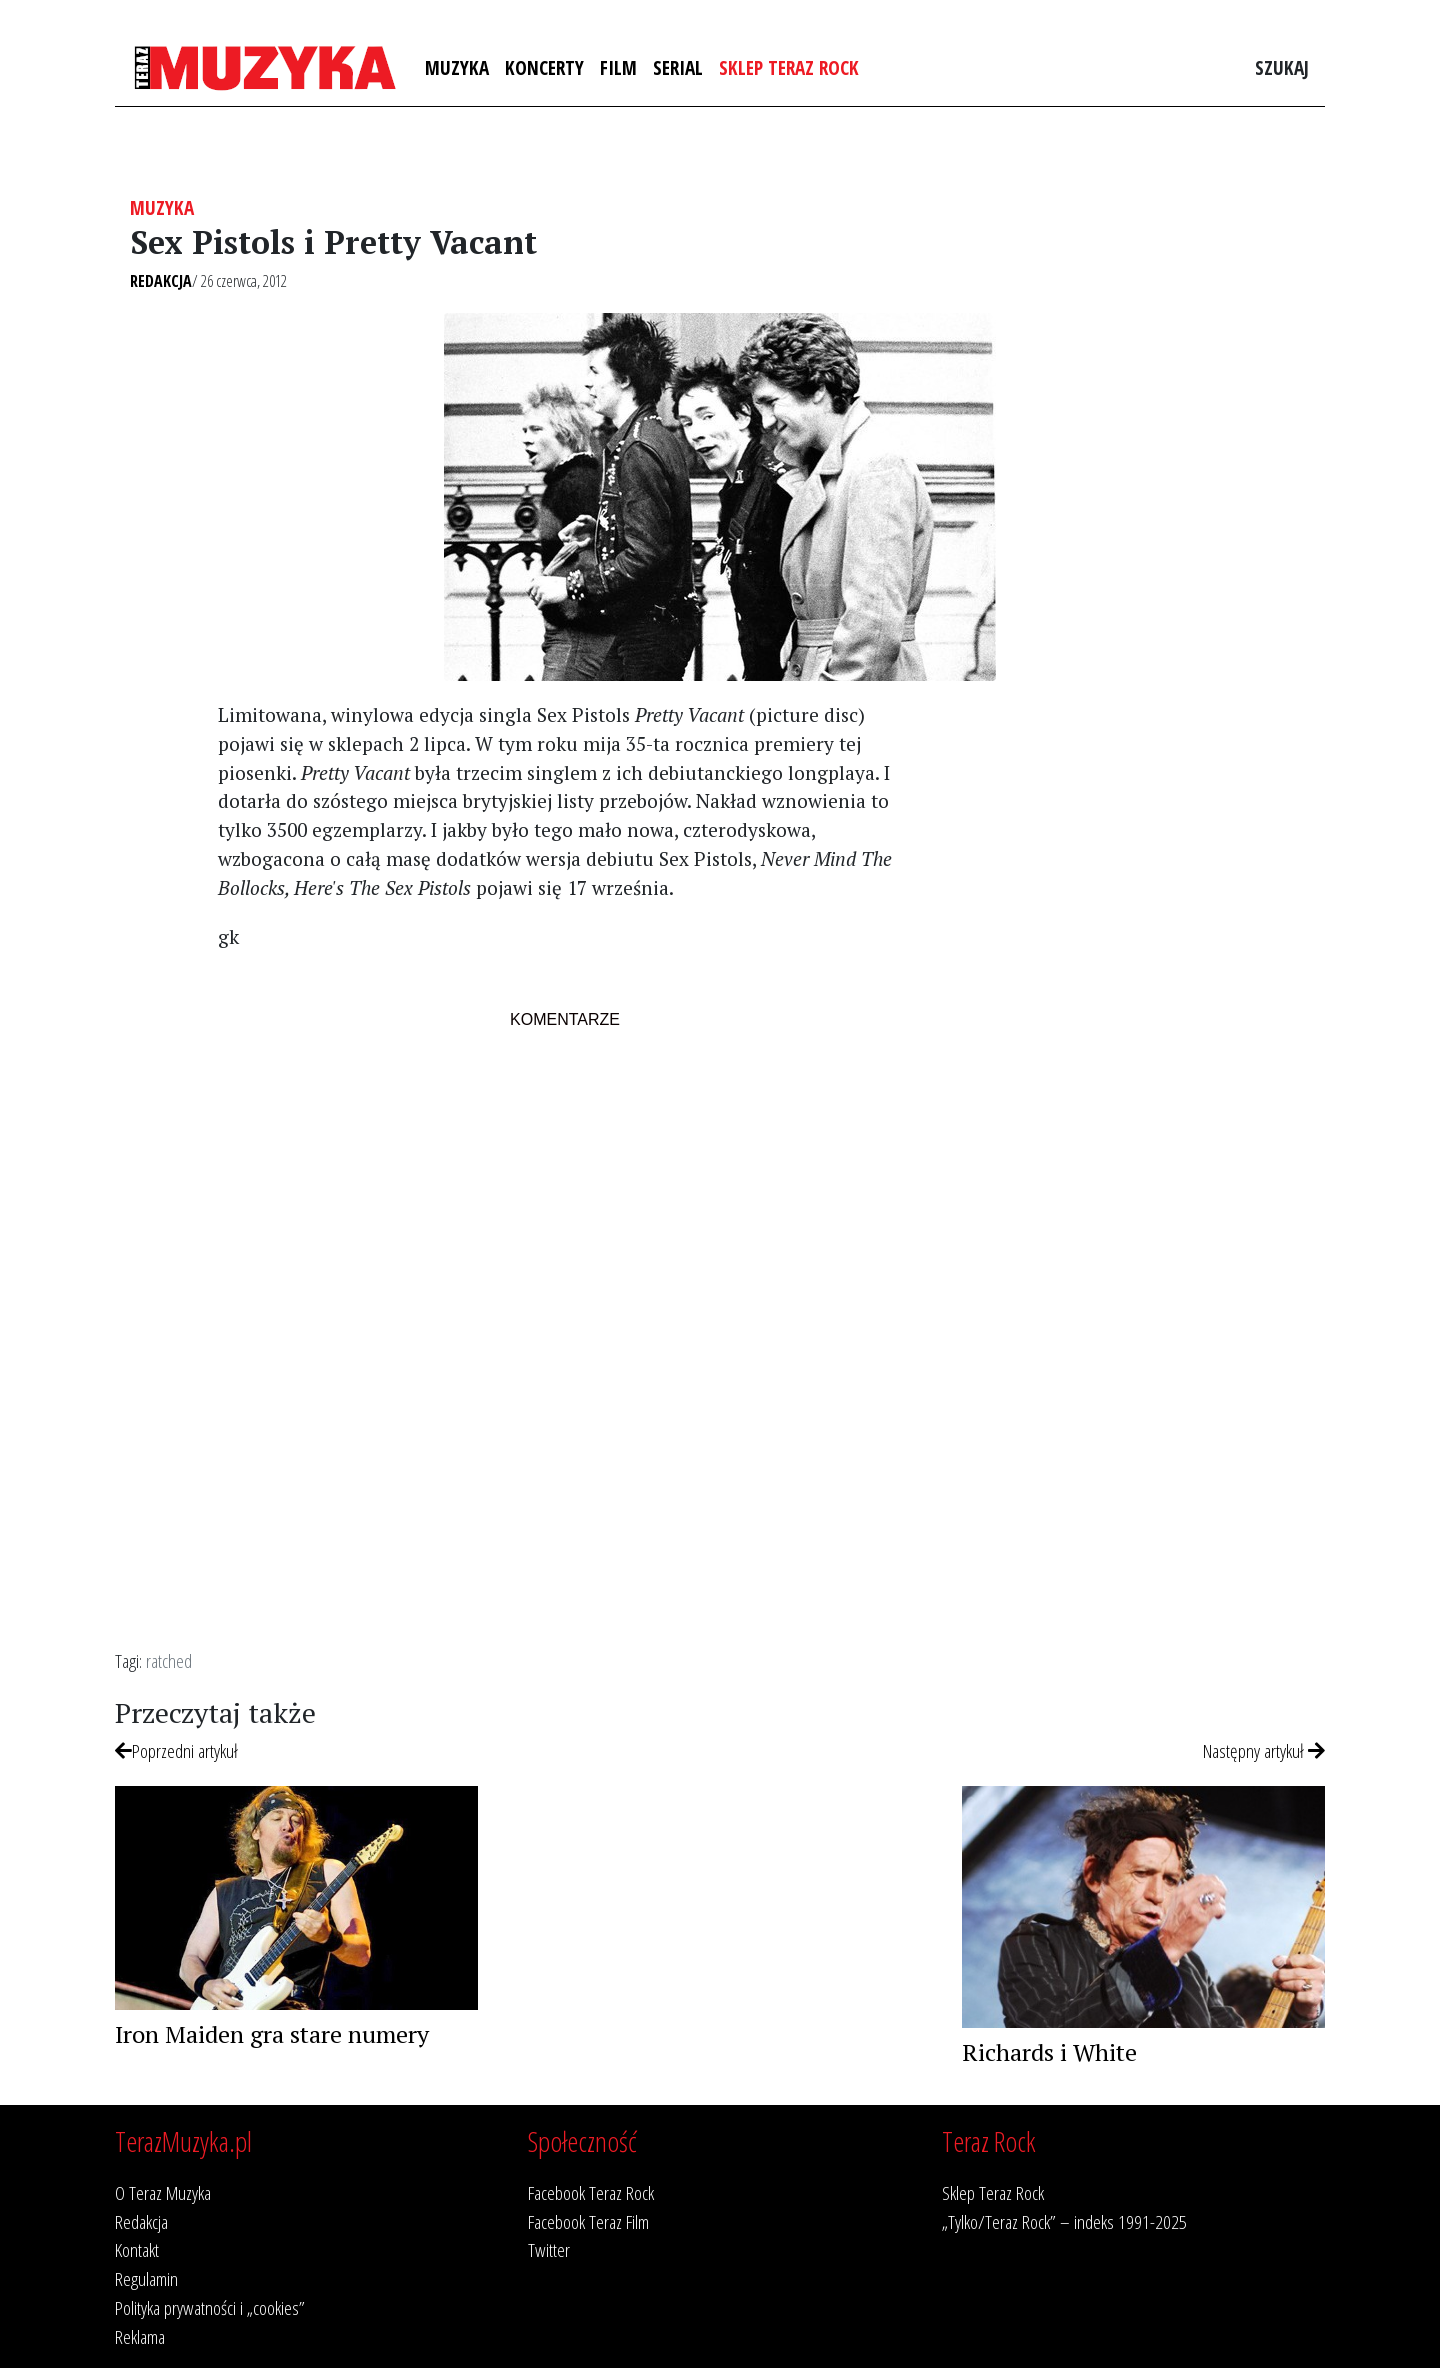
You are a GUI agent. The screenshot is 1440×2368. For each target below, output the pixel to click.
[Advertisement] (1133, 1031)
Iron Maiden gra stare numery (272, 2034)
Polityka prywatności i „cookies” (210, 2307)
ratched (169, 1660)
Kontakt (137, 2249)
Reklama (140, 2336)
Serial (678, 67)
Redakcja (161, 281)
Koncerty (544, 67)
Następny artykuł (1264, 1750)
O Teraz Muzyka (163, 2192)
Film (618, 67)
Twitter (549, 2249)
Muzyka (457, 67)
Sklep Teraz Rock (789, 67)
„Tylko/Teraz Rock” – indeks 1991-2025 (1064, 2221)
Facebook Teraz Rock (591, 2192)
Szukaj (1282, 67)
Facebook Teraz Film (588, 2221)
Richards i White (1049, 2052)
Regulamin (146, 2278)
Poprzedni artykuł (176, 1750)
